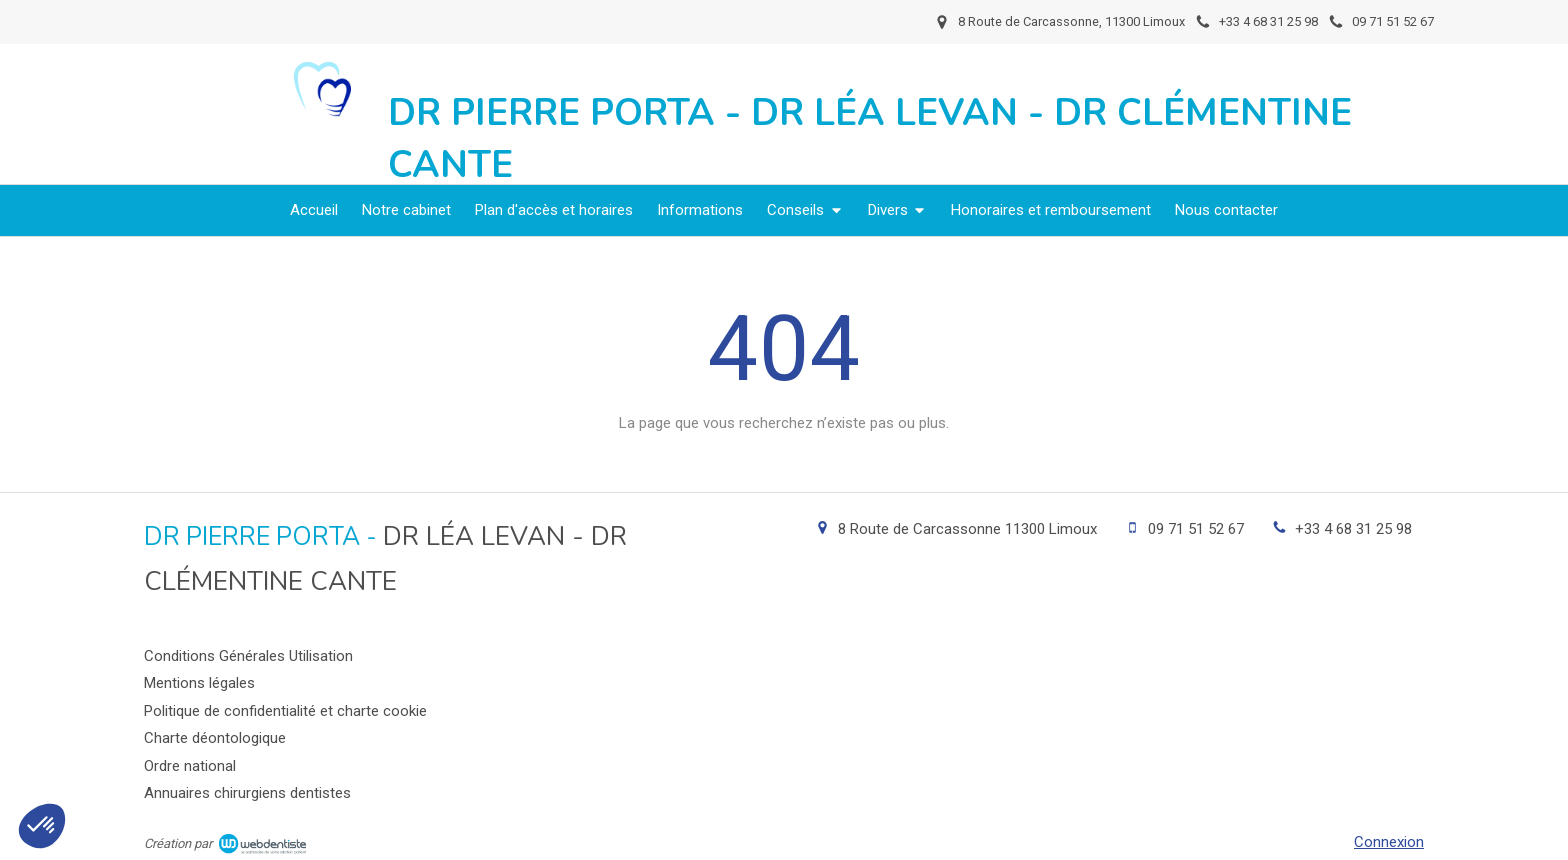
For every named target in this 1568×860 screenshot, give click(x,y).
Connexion (1389, 842)
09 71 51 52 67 (1196, 529)
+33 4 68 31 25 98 (1353, 529)
